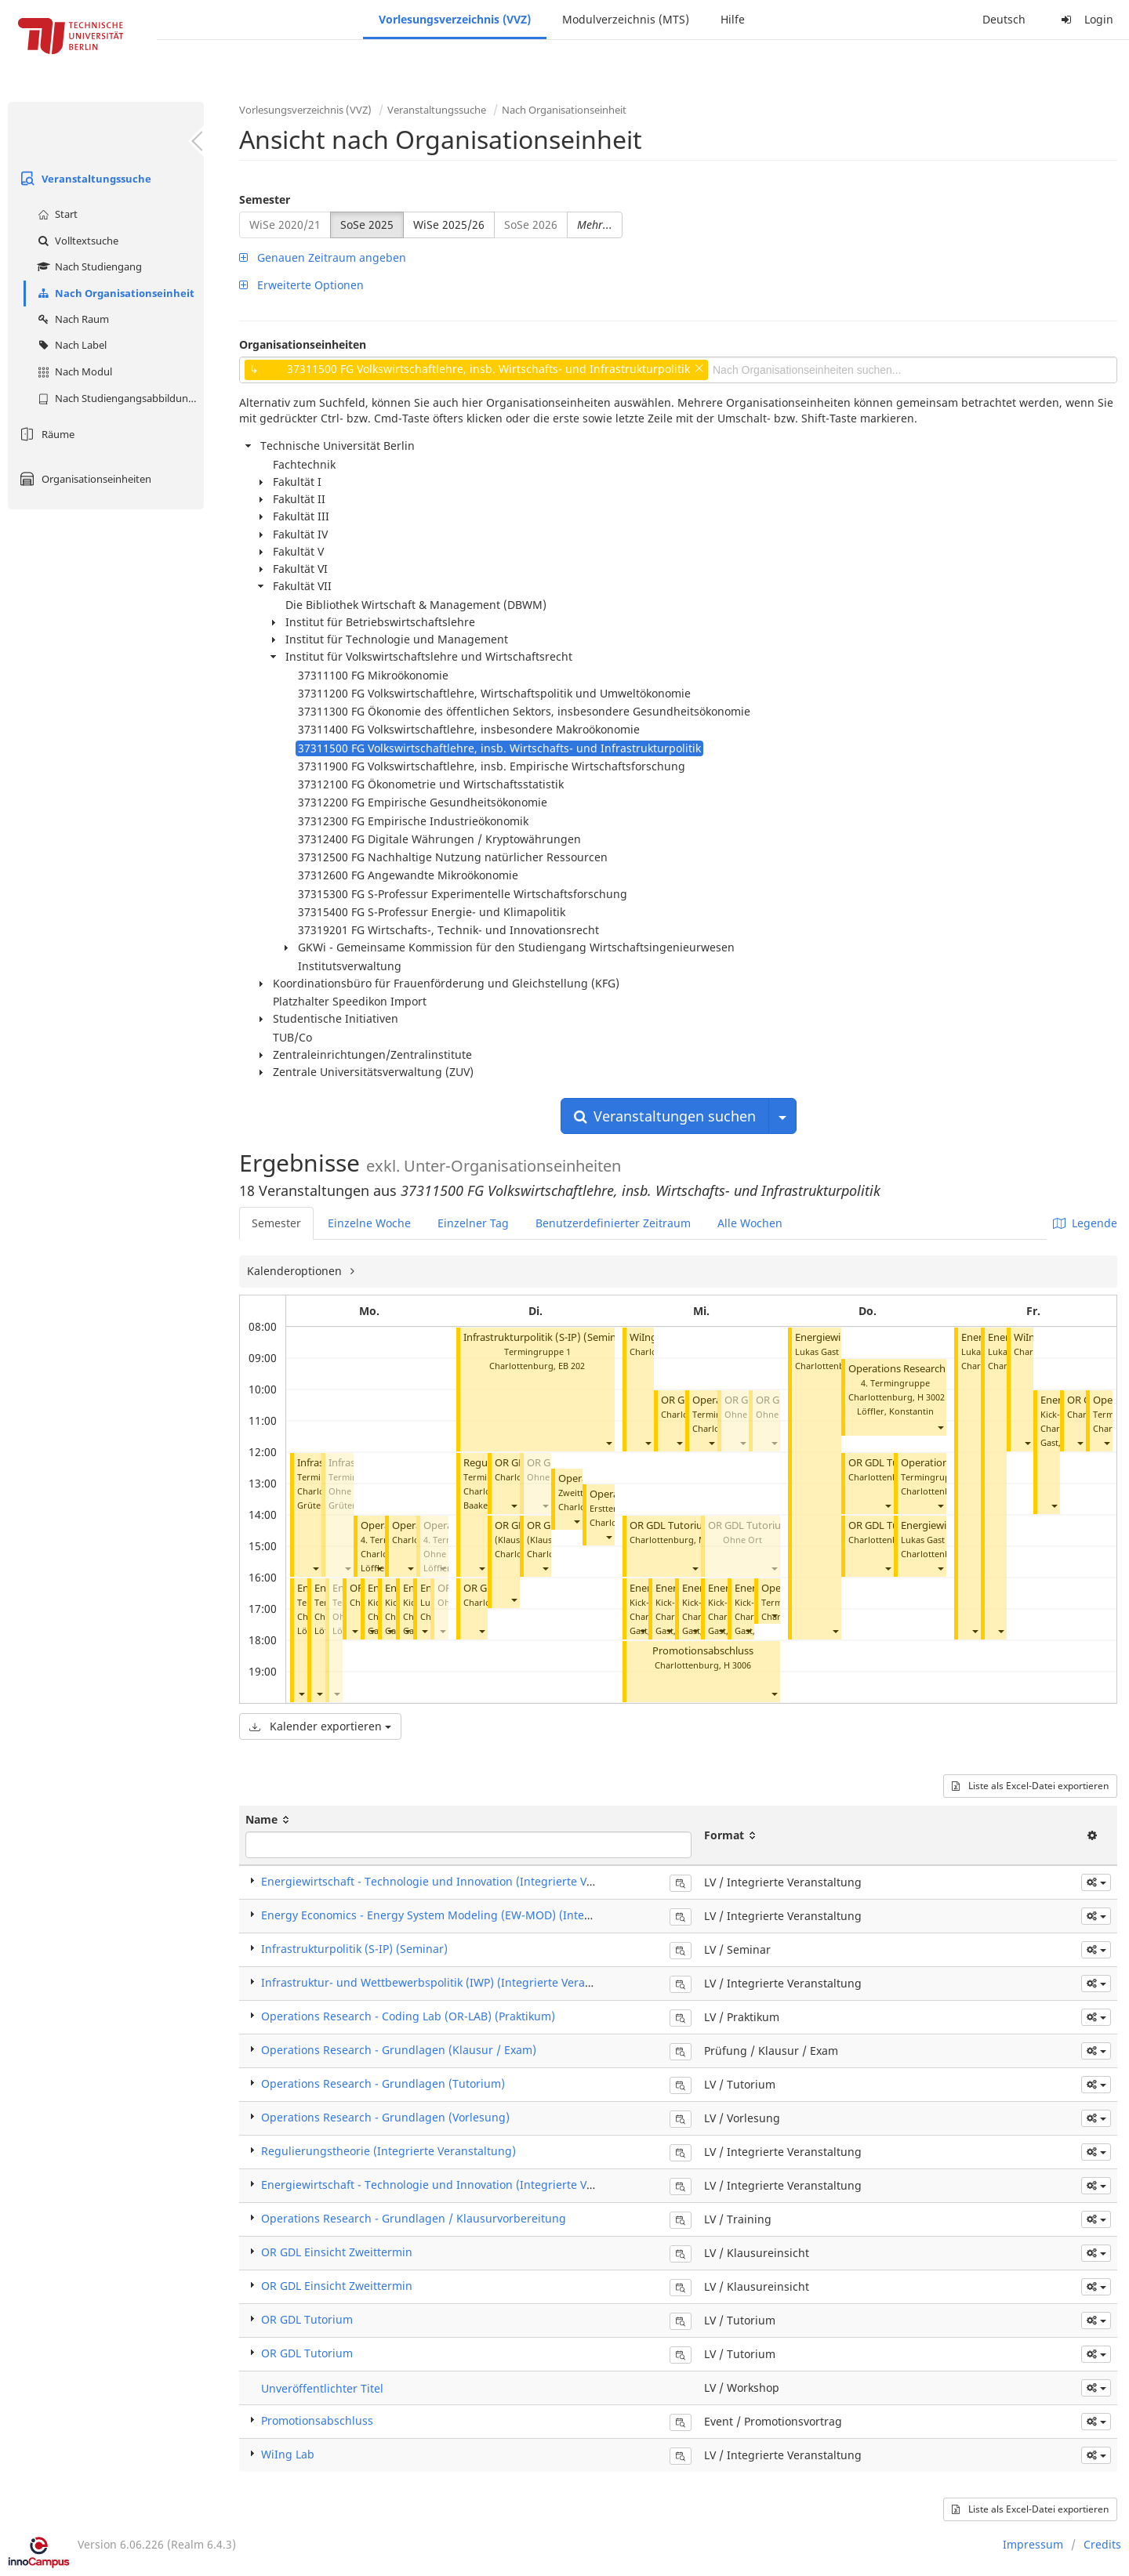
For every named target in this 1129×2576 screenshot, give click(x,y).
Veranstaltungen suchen (665, 1116)
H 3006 (737, 1665)
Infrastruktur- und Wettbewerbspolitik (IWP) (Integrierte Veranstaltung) (450, 1982)
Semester (264, 199)
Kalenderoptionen (296, 1270)
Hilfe (733, 19)
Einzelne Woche (369, 1223)
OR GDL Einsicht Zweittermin (336, 2251)
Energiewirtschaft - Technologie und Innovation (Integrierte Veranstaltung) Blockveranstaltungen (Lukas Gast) (552, 2184)
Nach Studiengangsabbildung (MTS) (119, 398)
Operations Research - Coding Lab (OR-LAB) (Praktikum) (408, 2016)
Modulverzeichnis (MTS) (625, 19)
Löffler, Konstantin (895, 1411)
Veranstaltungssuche (83, 179)
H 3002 (931, 1397)
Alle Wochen (749, 1223)
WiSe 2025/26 (449, 224)
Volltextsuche (76, 241)
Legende (1085, 1223)
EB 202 (571, 1365)
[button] (315, 1567)
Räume (45, 434)
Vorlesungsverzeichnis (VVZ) (455, 19)
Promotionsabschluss (702, 1651)
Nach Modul (73, 371)
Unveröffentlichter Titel (322, 2388)
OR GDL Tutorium (671, 1525)
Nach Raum (71, 319)
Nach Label (70, 345)
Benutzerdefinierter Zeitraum (613, 1223)
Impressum (1033, 2544)
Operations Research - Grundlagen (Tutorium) (383, 2083)
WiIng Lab (653, 1337)
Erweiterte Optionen (301, 284)
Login (1085, 19)
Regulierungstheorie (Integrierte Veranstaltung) (388, 2150)
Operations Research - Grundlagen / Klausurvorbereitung (413, 2218)
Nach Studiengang (88, 266)
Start (56, 214)
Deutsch (1004, 19)
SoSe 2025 (367, 224)
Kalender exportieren (320, 1726)
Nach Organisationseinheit (114, 293)
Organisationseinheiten (83, 479)
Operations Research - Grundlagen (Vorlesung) (385, 2117)
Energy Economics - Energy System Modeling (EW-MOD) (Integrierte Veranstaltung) (481, 1915)
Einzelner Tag (473, 1223)
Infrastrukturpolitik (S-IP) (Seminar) (546, 1337)
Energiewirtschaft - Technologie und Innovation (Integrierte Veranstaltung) (460, 1881)
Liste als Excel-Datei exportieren (1030, 1785)
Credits (1102, 2544)
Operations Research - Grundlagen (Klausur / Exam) (398, 2049)
